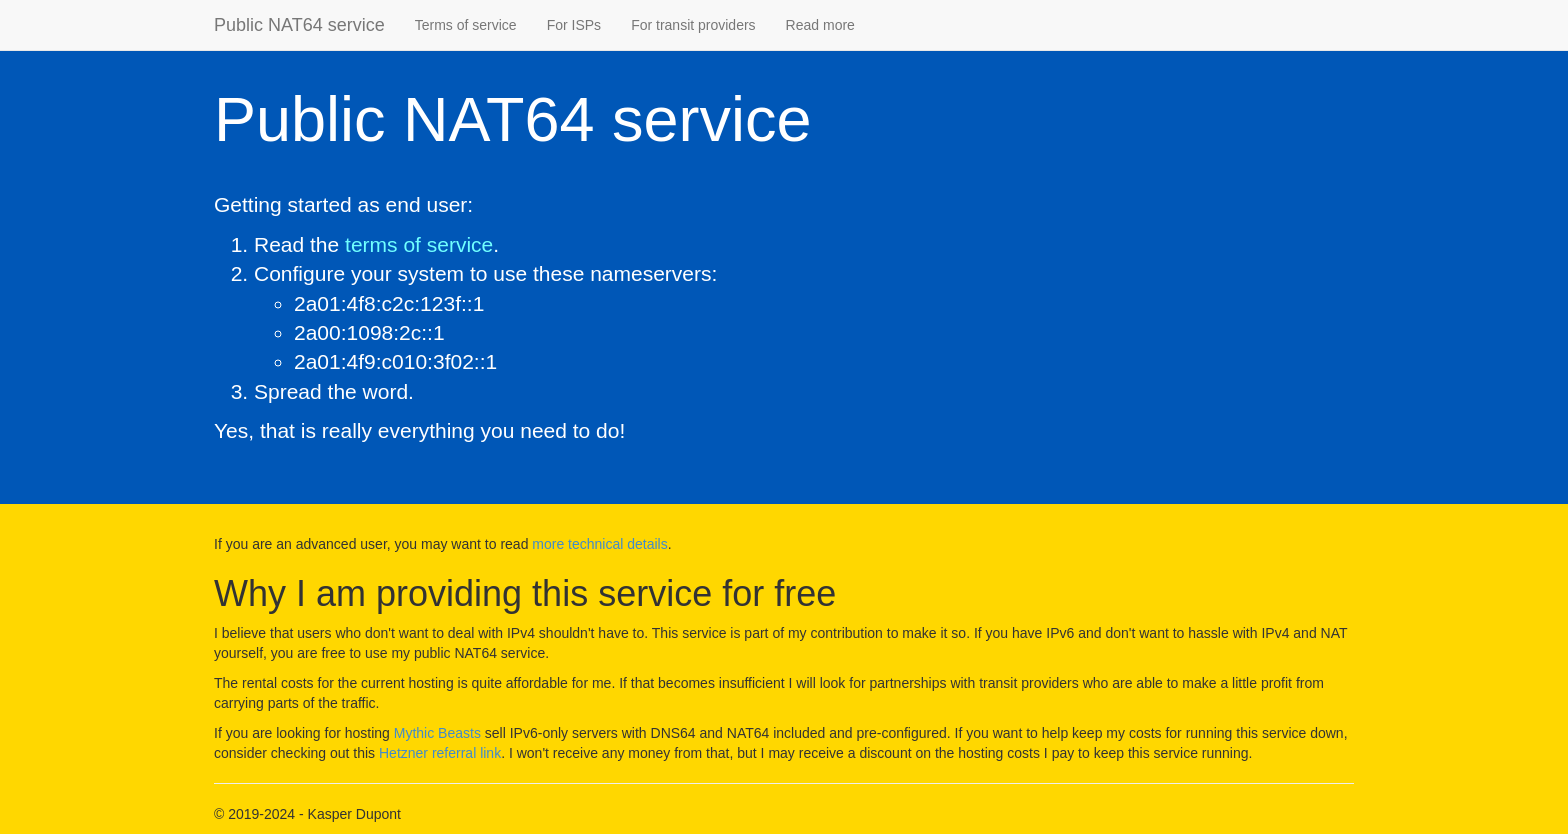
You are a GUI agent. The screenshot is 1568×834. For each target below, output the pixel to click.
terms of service (419, 244)
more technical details (599, 544)
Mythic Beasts (437, 733)
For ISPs (574, 25)
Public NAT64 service (299, 25)
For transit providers (693, 25)
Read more (820, 25)
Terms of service (466, 25)
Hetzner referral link (440, 753)
